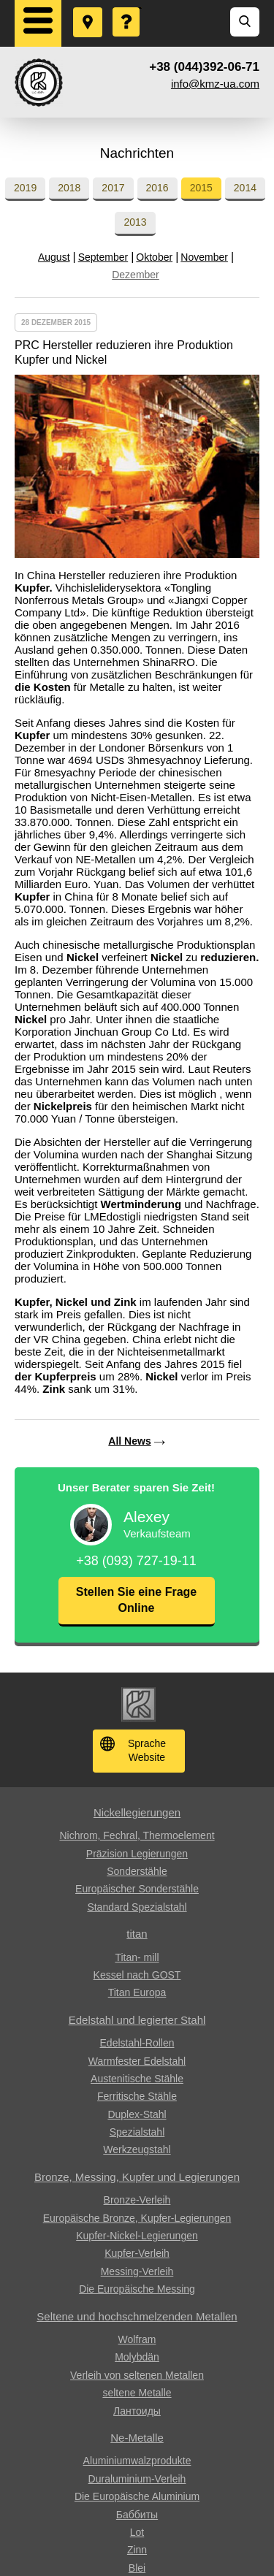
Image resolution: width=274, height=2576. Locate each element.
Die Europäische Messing (137, 2289)
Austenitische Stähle (137, 2078)
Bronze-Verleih (137, 2200)
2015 (201, 188)
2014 (245, 188)
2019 (25, 188)
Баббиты (137, 2514)
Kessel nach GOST (137, 1975)
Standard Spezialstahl (136, 1907)
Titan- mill (137, 1957)
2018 (69, 188)
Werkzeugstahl (136, 2149)
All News (129, 1441)
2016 (157, 188)
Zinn (137, 2550)
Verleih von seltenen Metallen (137, 2375)
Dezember (135, 274)
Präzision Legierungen (137, 1854)
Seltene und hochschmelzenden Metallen (137, 2316)
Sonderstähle (137, 1871)
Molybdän (137, 2357)
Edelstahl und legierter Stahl (137, 2020)
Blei (137, 2568)
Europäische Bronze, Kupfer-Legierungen (137, 2218)
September (103, 257)
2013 (134, 222)
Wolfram (137, 2339)
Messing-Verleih (137, 2271)
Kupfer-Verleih (137, 2253)
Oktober (154, 257)
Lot (137, 2532)
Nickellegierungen (137, 1812)
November (204, 257)
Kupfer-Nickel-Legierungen (137, 2235)
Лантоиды (137, 2411)
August (54, 257)
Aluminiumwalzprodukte (137, 2460)
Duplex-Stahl (136, 2114)
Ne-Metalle (137, 2437)
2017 (113, 188)
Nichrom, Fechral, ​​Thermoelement (136, 1835)
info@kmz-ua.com (215, 83)
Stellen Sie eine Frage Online (136, 1600)
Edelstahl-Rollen (137, 2043)
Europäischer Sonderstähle (137, 1889)
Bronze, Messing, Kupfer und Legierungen (137, 2177)
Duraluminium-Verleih (137, 2479)
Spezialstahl (137, 2132)
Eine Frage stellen (127, 8)
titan (136, 1933)
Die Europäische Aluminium (137, 2496)
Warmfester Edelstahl (137, 2061)
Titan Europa (137, 1992)
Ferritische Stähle (137, 2096)
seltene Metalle (136, 2393)
